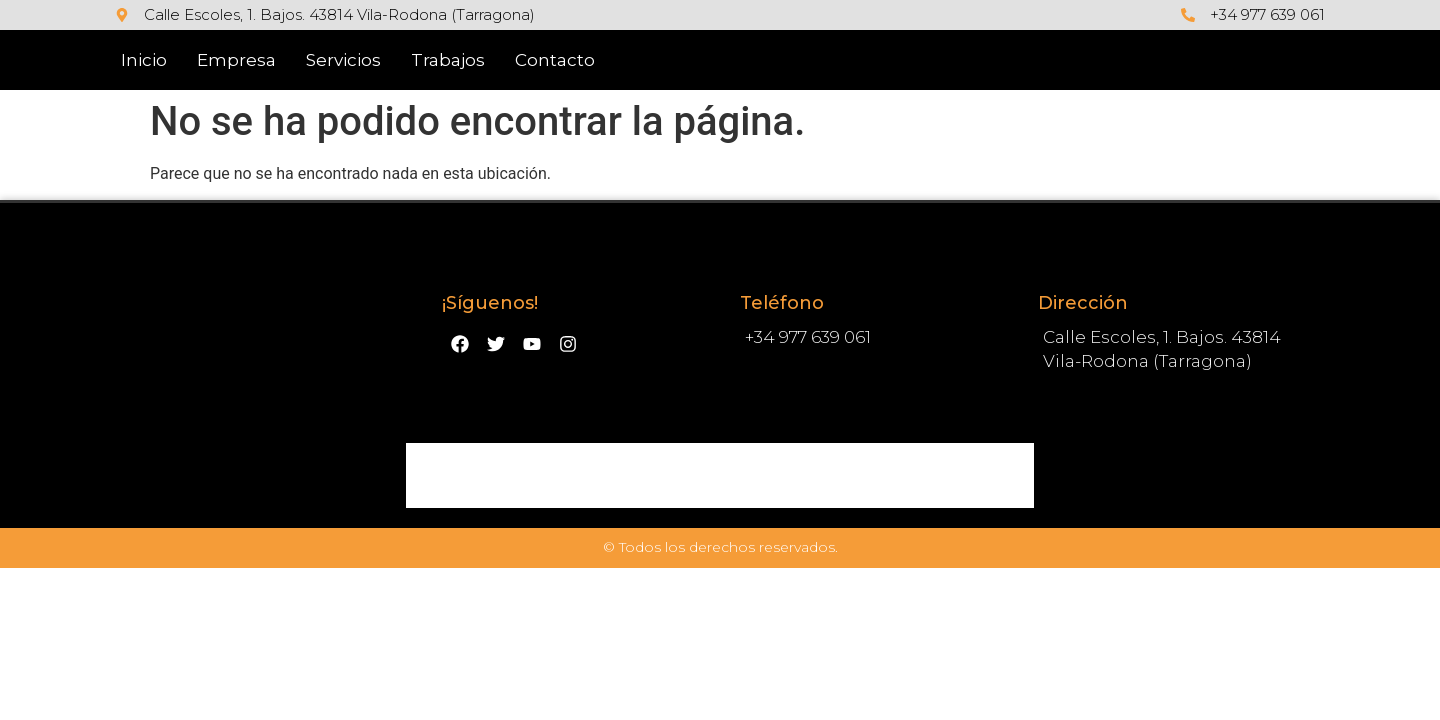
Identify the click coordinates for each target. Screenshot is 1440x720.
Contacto (555, 60)
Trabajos (448, 60)
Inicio (144, 60)
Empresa (236, 60)
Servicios (343, 60)
